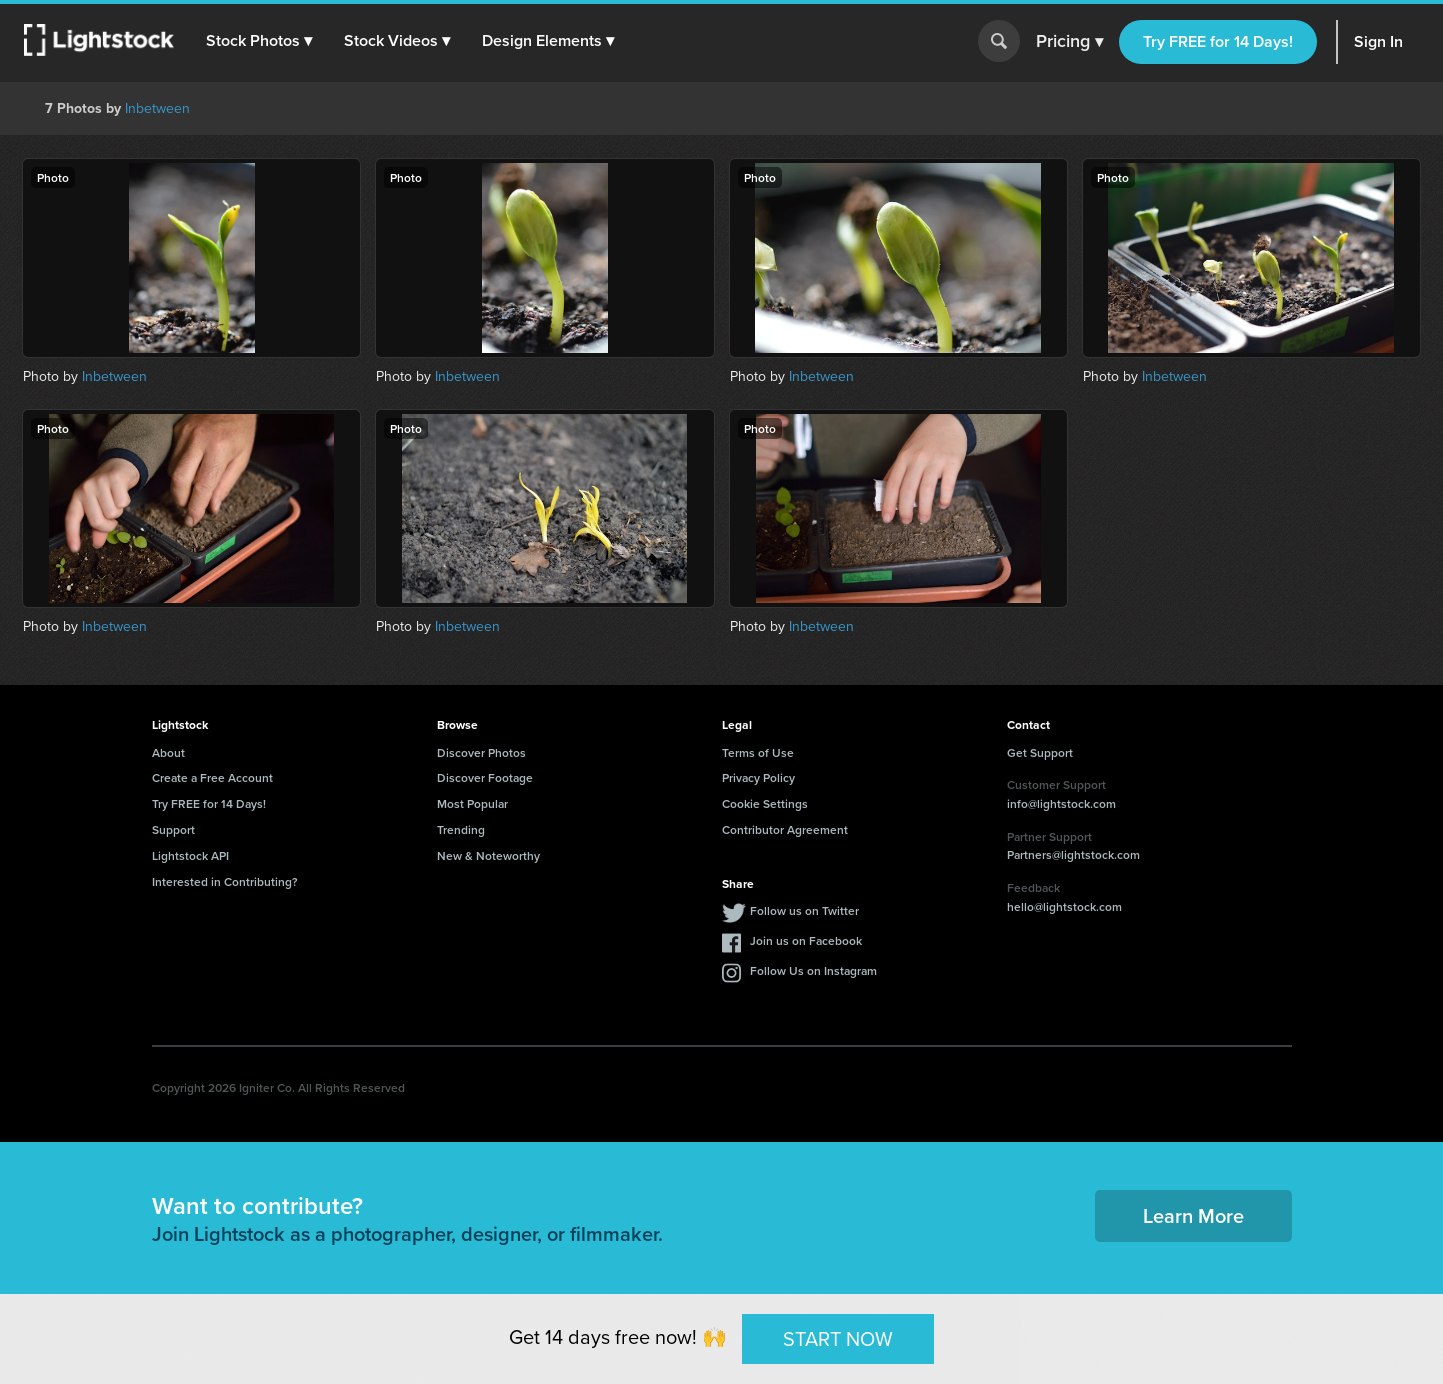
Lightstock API (190, 855)
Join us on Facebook (806, 940)
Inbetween (157, 108)
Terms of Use (758, 752)
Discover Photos (481, 752)
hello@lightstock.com (1064, 906)
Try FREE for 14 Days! (1218, 41)
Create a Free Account (212, 777)
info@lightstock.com (1061, 803)
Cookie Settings (765, 803)
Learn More (1193, 1215)
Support (173, 829)
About (168, 752)
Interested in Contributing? (225, 881)
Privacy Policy (758, 777)
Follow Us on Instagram (813, 970)
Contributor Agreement (785, 829)
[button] (259, 41)
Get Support (1040, 752)
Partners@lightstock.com (1073, 854)
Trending (461, 829)
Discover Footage (485, 777)
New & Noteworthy (488, 855)
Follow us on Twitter (804, 910)
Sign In (1378, 41)
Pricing (1069, 42)
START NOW (838, 1337)
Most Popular (472, 803)
